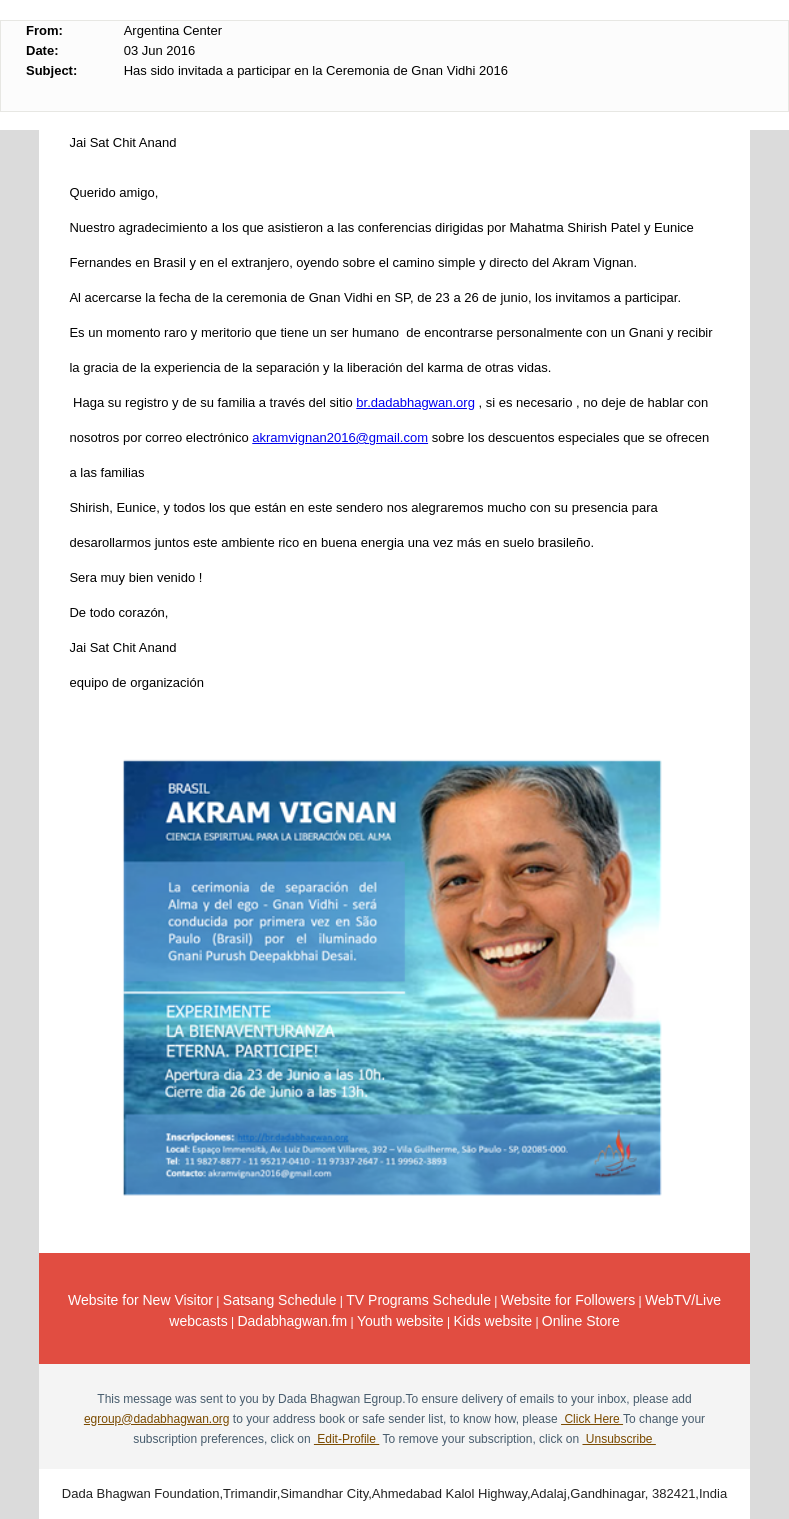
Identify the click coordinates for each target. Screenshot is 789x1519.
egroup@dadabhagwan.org (157, 1419)
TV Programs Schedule (418, 1300)
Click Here (592, 1419)
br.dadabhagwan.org (415, 402)
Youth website (400, 1321)
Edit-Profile (346, 1439)
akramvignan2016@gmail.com (340, 437)
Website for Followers (568, 1300)
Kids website (492, 1321)
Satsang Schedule (280, 1300)
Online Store (581, 1321)
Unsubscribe (618, 1439)
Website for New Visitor (140, 1300)
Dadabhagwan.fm (292, 1321)
